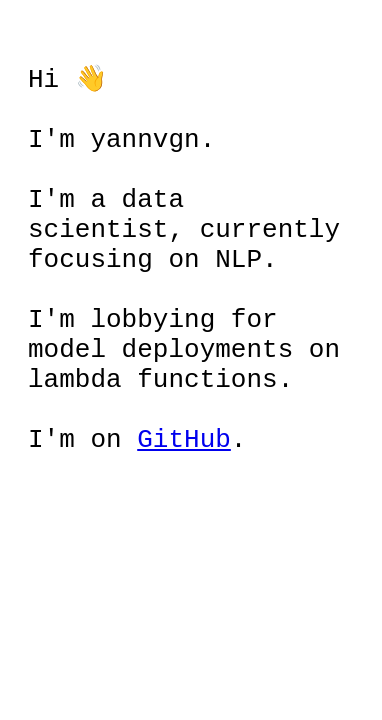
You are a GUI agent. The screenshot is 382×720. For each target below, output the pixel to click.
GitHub (184, 489)
